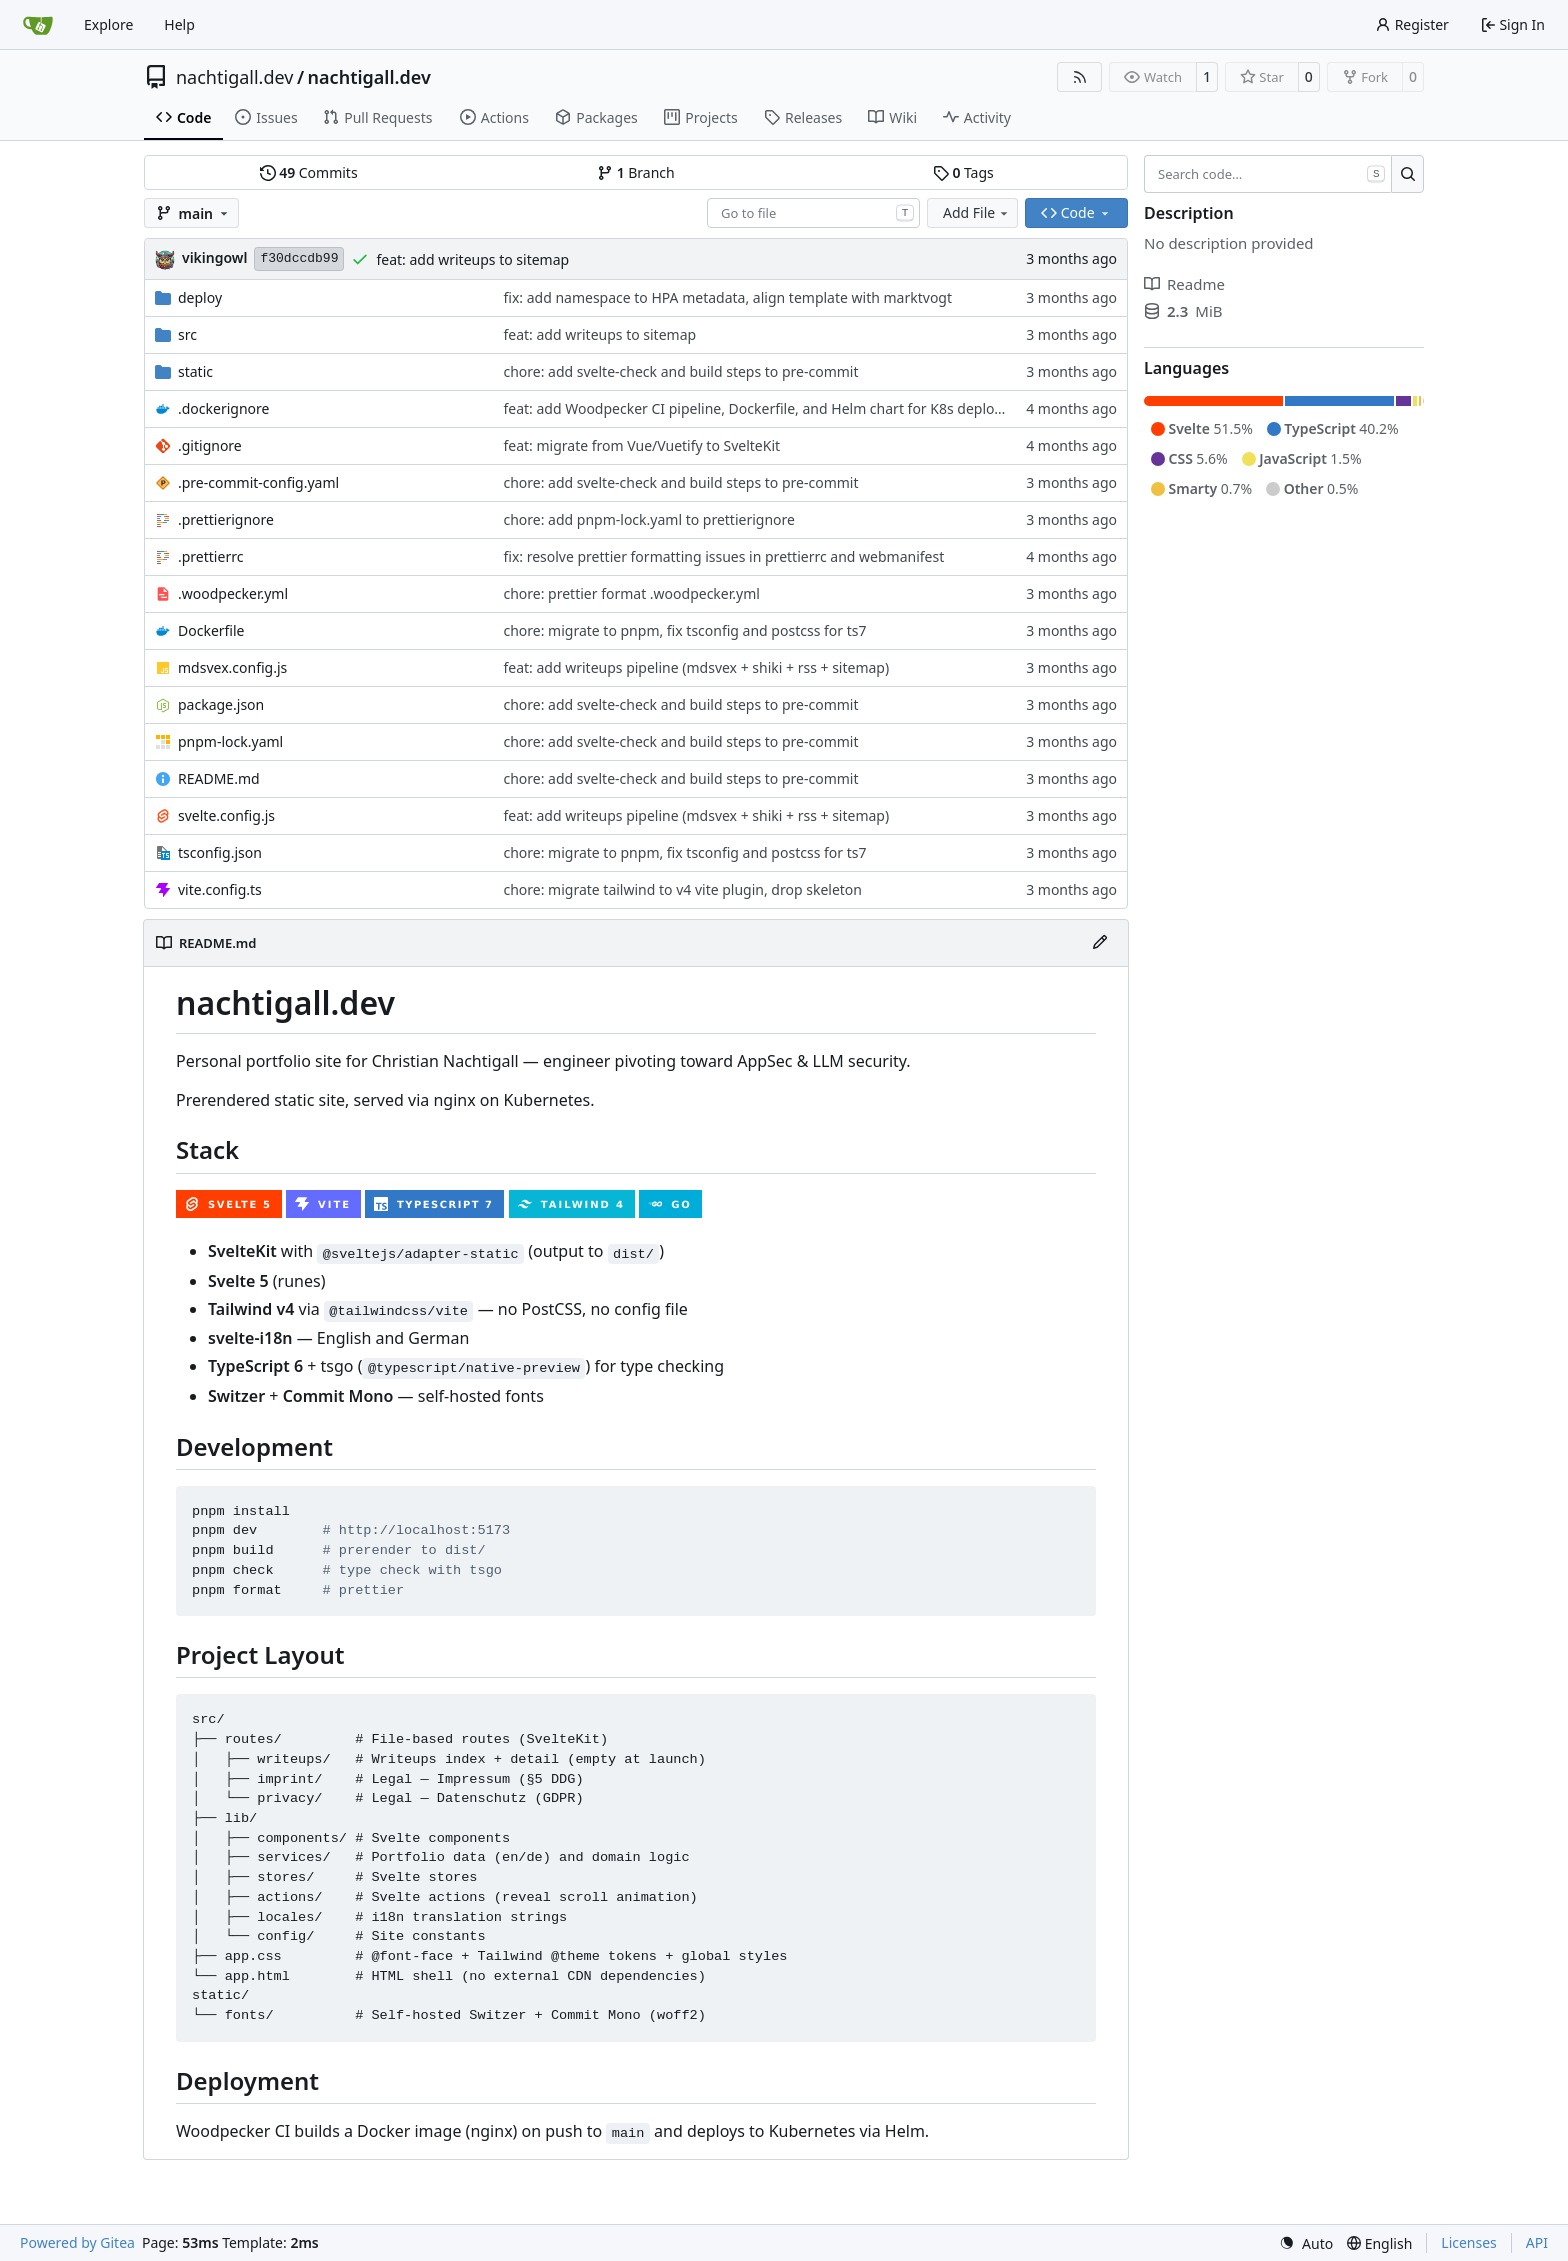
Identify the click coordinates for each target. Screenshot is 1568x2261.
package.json (221, 704)
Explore (108, 24)
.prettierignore (226, 519)
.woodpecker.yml (233, 593)
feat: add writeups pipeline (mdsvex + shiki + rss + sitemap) (696, 667)
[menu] (1306, 2243)
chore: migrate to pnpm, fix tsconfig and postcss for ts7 (684, 630)
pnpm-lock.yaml (230, 741)
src (187, 334)
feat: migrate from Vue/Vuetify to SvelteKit (641, 445)
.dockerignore (223, 408)
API (1537, 2242)
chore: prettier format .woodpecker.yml (631, 593)
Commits (309, 172)
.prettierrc (210, 556)
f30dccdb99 (299, 258)
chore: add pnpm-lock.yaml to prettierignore (649, 519)
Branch (636, 172)
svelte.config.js (226, 815)
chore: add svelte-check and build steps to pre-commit (680, 371)
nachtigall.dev (234, 77)
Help (179, 24)
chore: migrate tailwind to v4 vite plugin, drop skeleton (682, 889)
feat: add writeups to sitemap (472, 259)
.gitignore (210, 445)
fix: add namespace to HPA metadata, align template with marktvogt (727, 297)
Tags (963, 172)
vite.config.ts (220, 889)
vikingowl (214, 257)
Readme (1184, 284)
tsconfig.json (220, 852)
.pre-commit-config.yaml (258, 482)
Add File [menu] (977, 212)
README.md (219, 778)
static (195, 371)
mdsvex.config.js (232, 667)
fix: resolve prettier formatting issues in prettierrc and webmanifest (723, 556)
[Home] (38, 25)
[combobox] (813, 213)
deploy (200, 297)
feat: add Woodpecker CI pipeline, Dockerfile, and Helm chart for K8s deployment (769, 408)
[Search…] (1407, 174)
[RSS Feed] (1080, 77)
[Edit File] (1100, 943)
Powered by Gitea (77, 2242)
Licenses (1469, 2242)
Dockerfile (211, 630)
